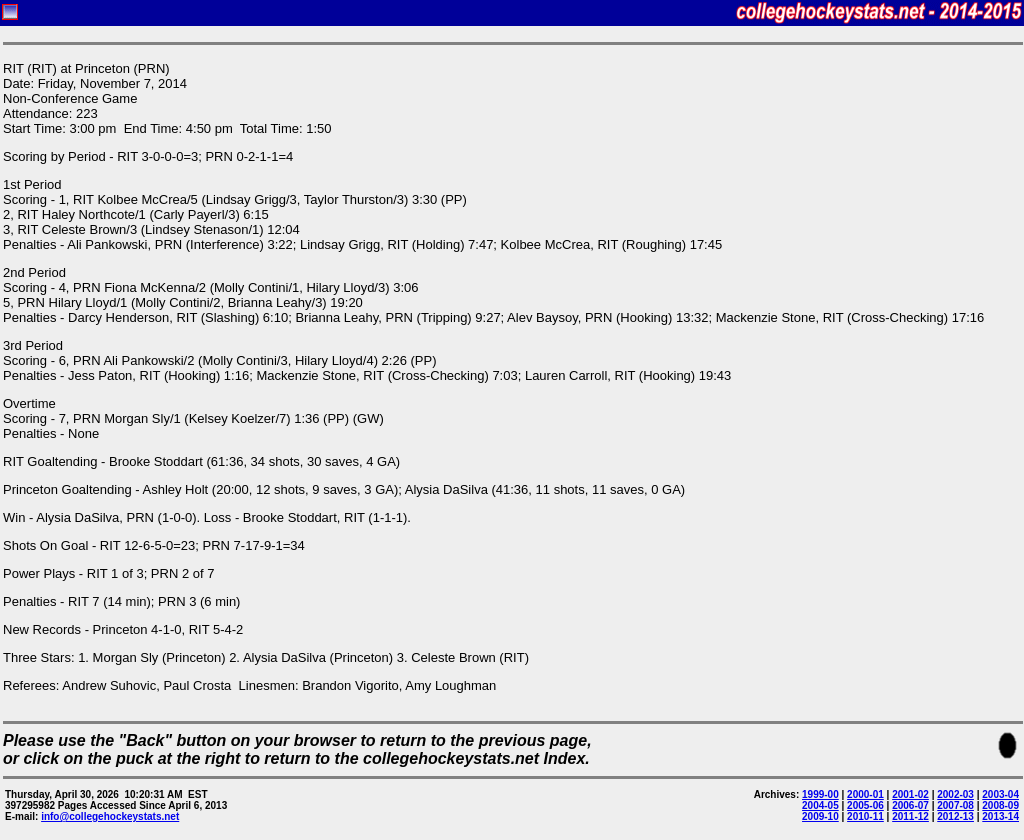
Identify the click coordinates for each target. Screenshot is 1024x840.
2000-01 (865, 794)
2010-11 (865, 816)
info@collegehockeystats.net (110, 816)
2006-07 (910, 805)
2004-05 (820, 805)
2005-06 (865, 805)
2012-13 (955, 816)
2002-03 (955, 794)
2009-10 (820, 816)
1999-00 (820, 794)
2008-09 (1000, 805)
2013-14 (1000, 816)
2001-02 (910, 794)
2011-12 (910, 816)
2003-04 (1000, 794)
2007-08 (955, 805)
